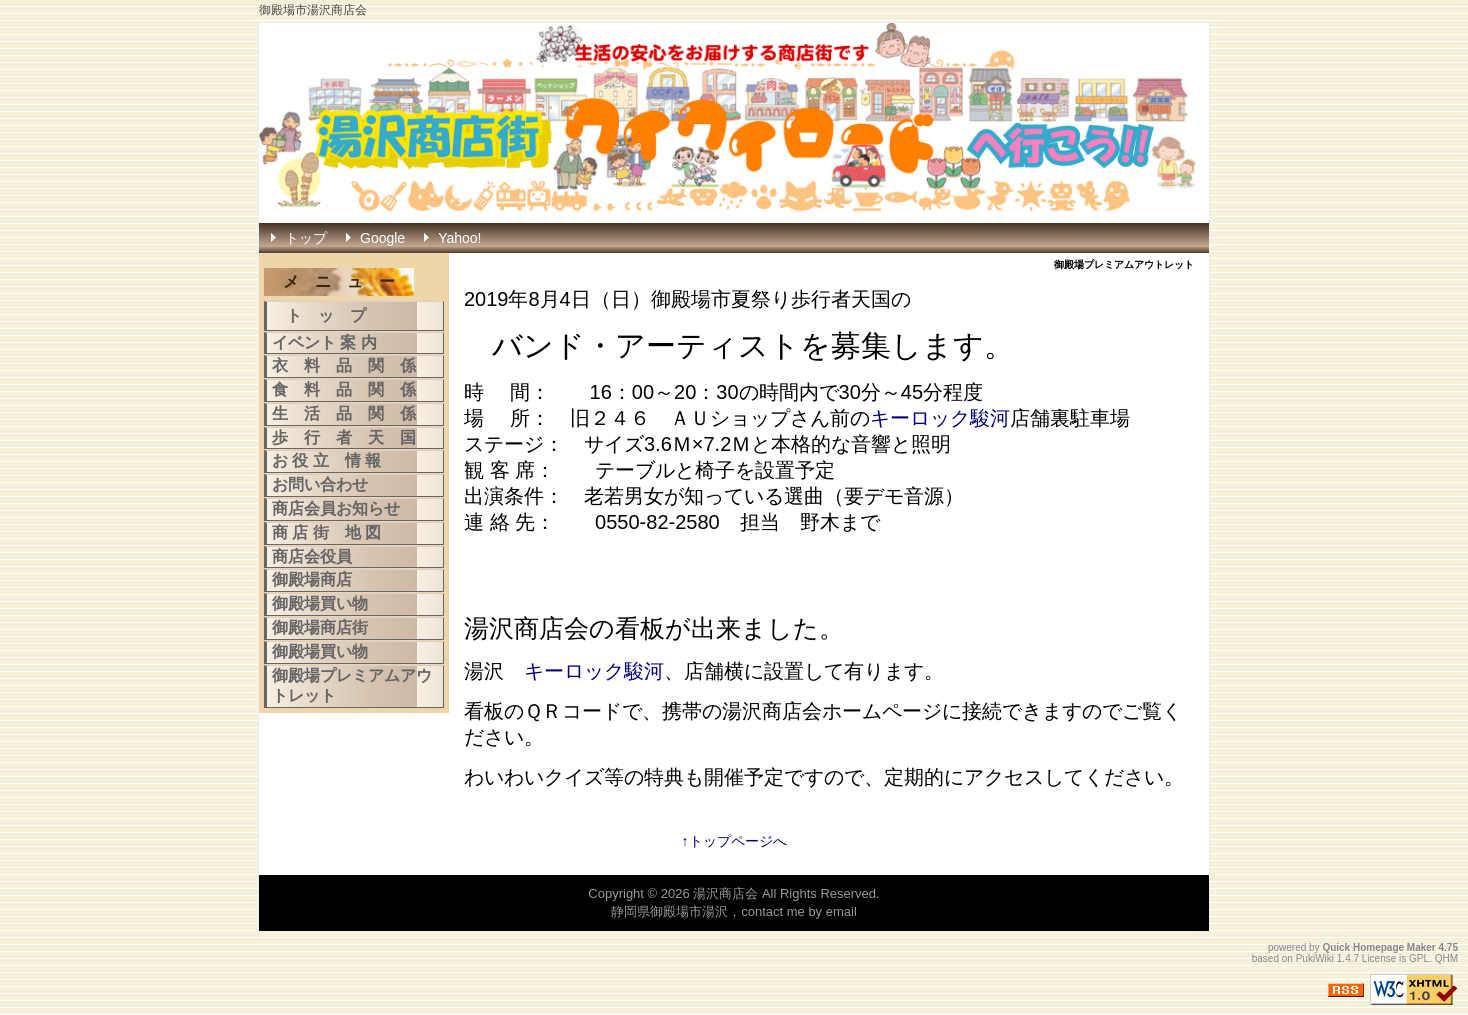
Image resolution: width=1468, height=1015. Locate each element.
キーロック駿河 (940, 418)
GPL (1419, 958)
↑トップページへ (734, 841)
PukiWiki (1315, 958)
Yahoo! (459, 238)
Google (382, 238)
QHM (1446, 958)
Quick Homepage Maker (1378, 947)
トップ (306, 238)
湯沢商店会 (725, 893)
